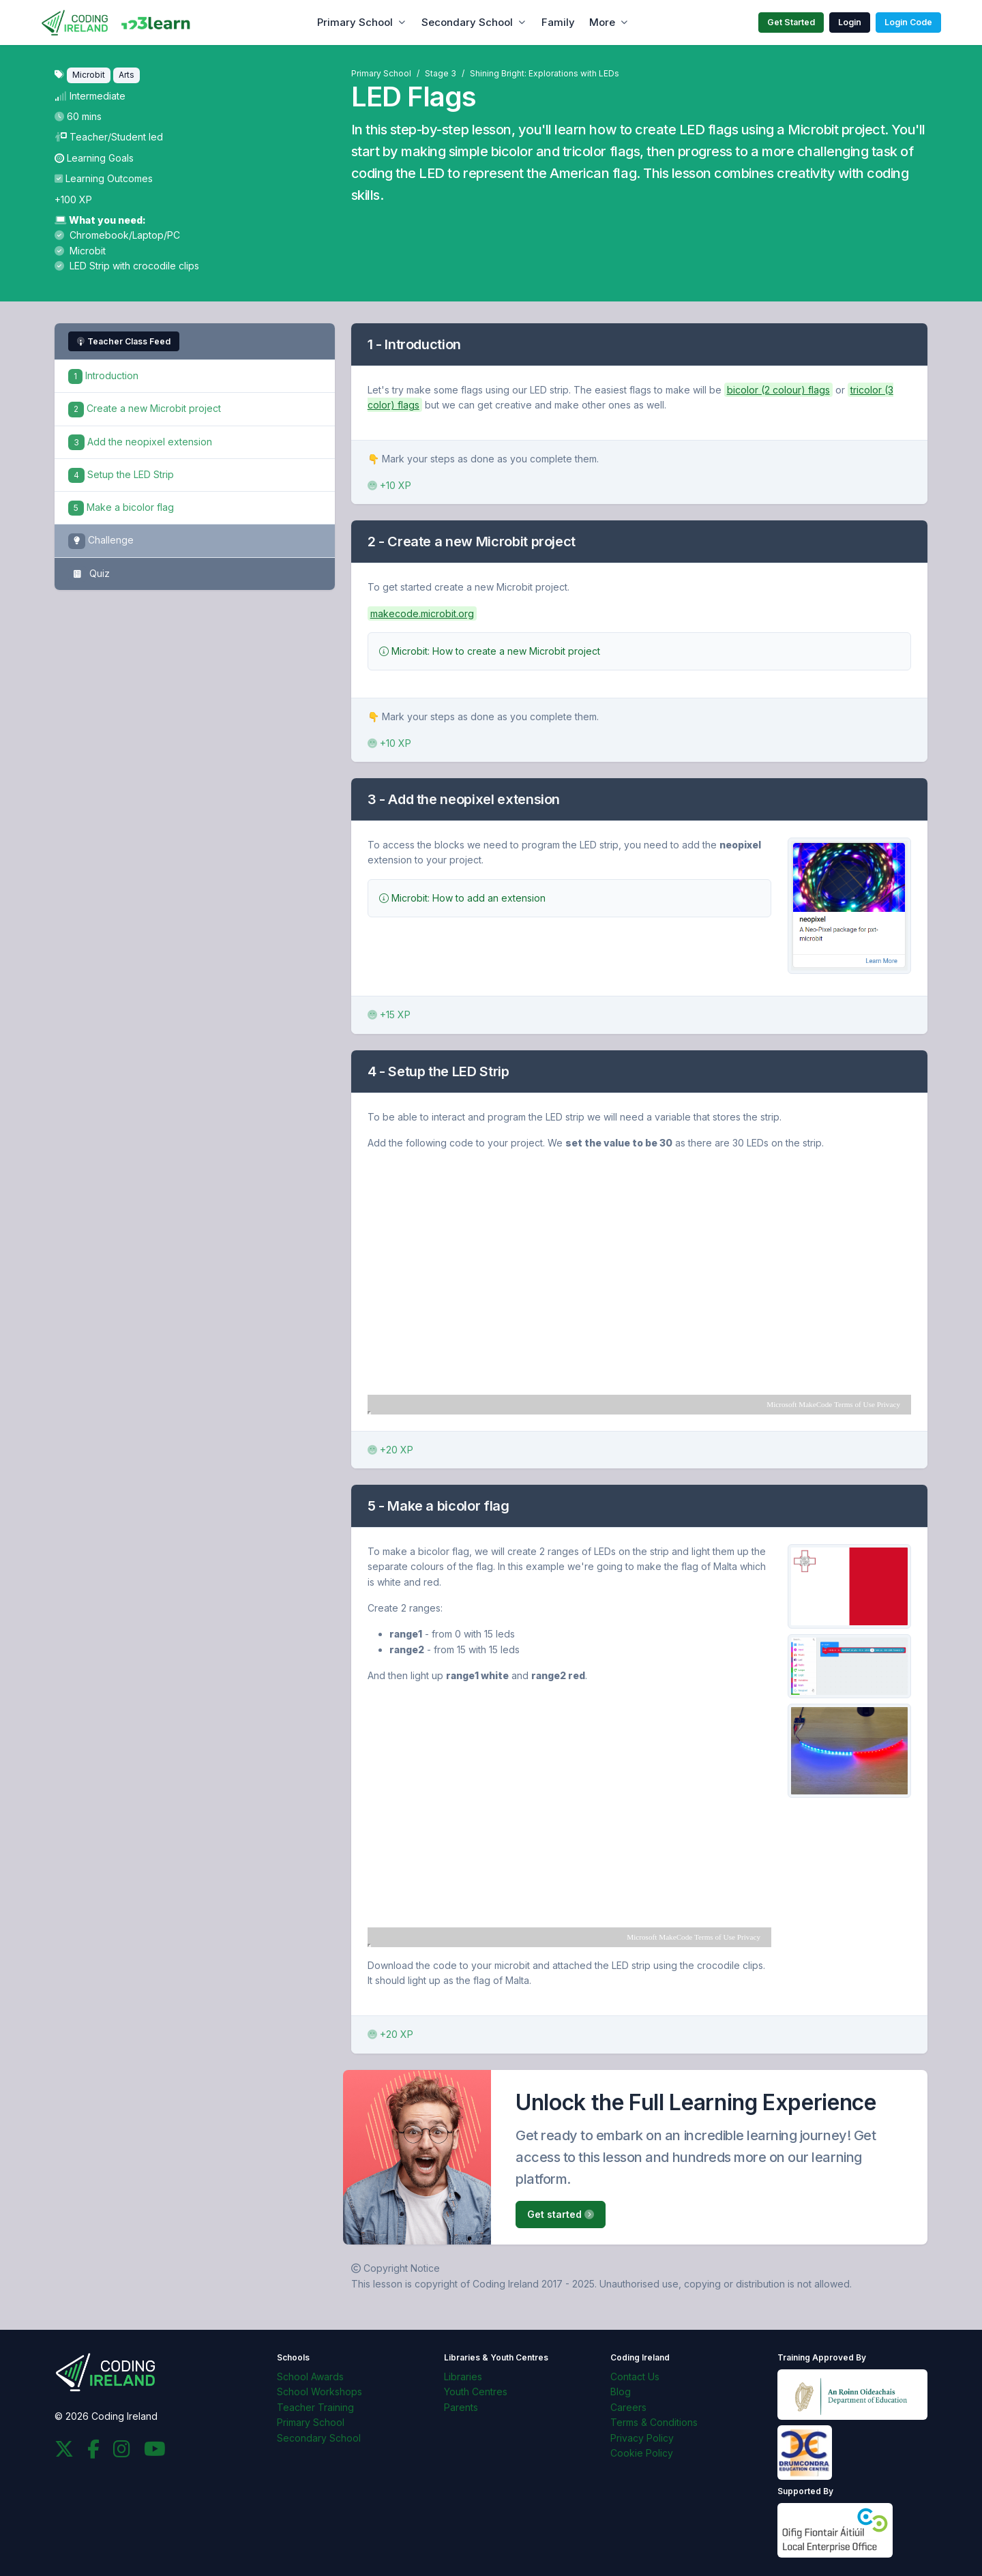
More (602, 22)
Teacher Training (315, 2407)
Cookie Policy (641, 2453)
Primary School (355, 22)
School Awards (310, 2376)
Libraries (463, 2376)
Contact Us (634, 2376)
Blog (620, 2391)
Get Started (791, 22)
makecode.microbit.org (422, 613)
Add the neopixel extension (140, 441)
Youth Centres (475, 2391)
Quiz (89, 574)
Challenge (101, 541)
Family (558, 22)
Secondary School (467, 22)
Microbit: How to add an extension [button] (462, 898)
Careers (628, 2407)
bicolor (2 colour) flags (778, 390)
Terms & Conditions (654, 2422)
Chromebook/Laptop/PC (117, 235)
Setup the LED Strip (121, 474)
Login (849, 22)
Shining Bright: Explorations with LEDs (544, 73)
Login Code (908, 22)
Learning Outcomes (104, 178)
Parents (461, 2407)
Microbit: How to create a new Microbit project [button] (489, 651)
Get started (560, 2214)
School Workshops (319, 2391)
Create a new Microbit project (144, 408)
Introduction (103, 375)
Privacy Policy (642, 2438)
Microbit (80, 250)
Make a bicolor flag (121, 507)
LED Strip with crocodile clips (127, 265)
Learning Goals (94, 158)
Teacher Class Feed (123, 341)
